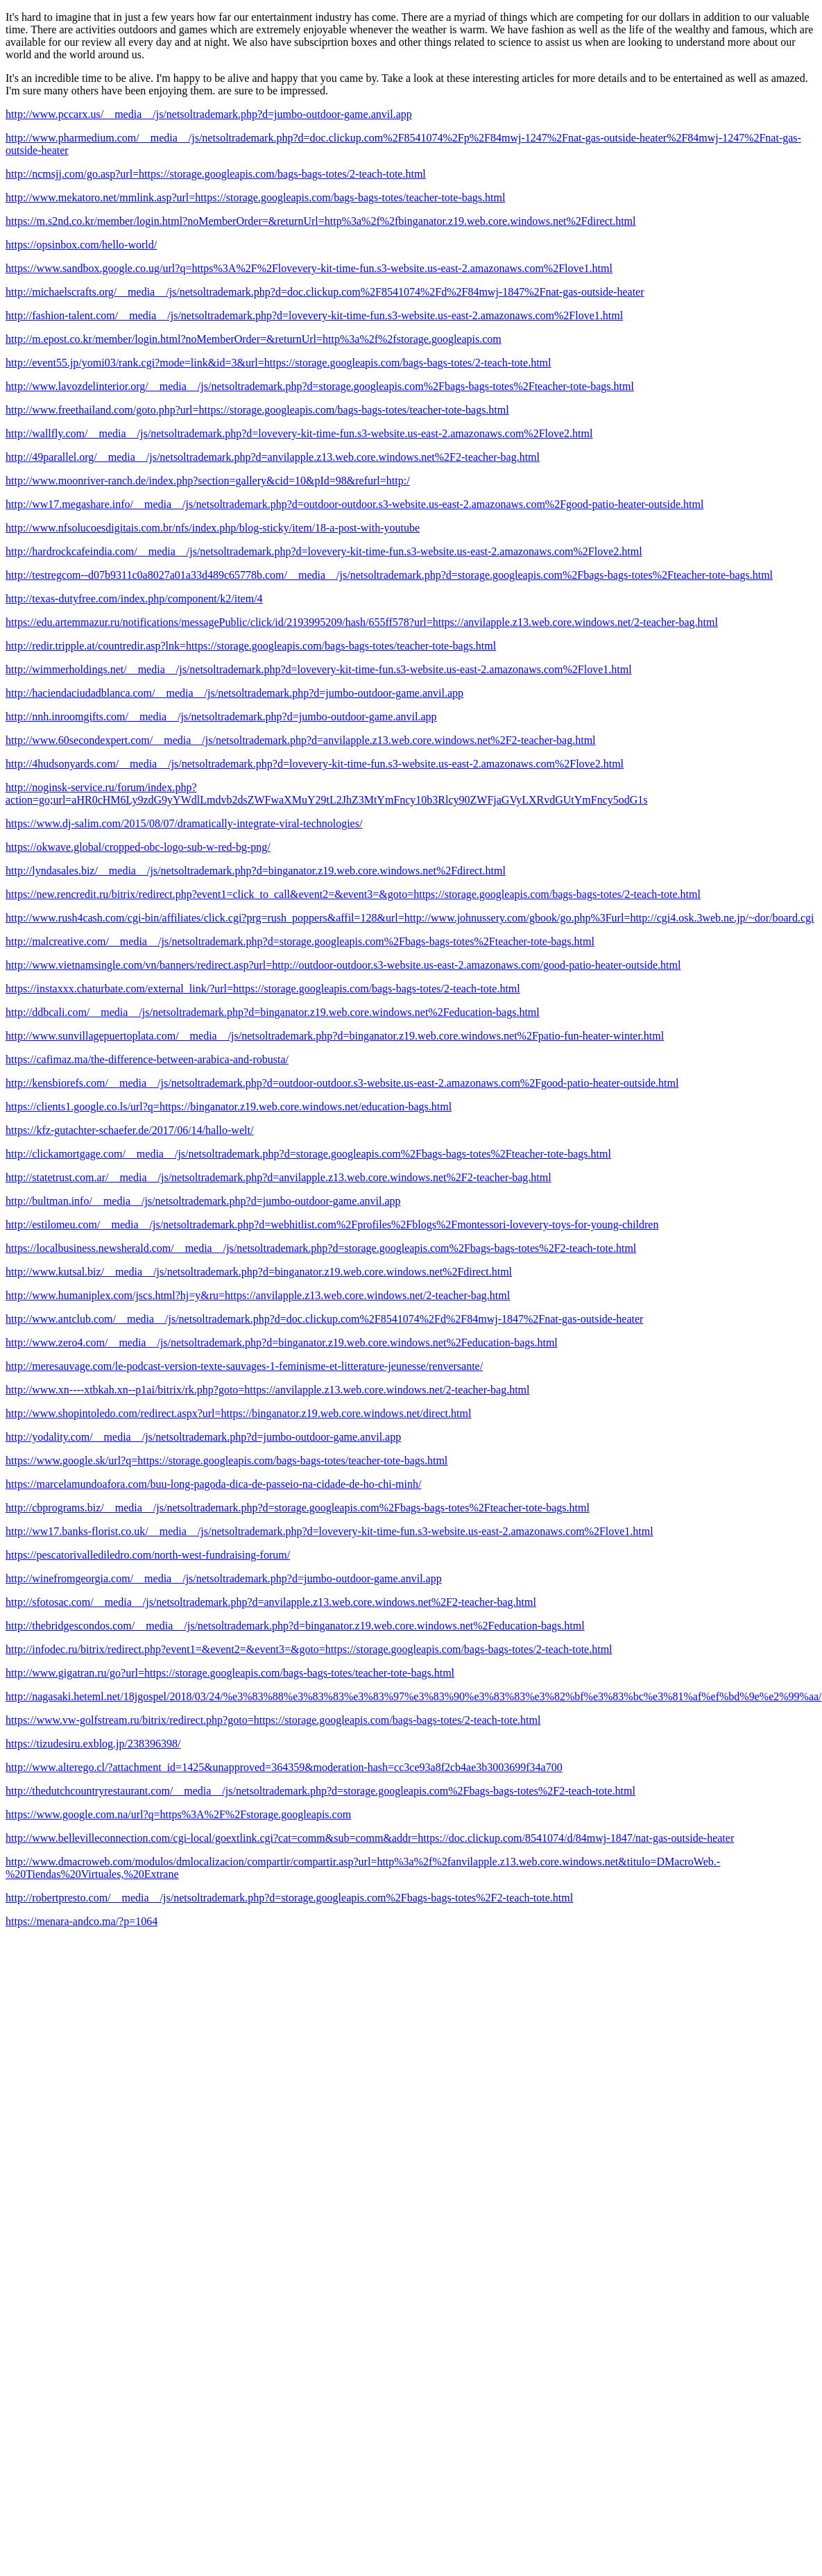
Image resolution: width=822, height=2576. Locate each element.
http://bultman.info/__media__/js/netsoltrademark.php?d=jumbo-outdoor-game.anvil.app (203, 1201)
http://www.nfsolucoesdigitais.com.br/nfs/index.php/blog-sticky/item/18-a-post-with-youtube (213, 528)
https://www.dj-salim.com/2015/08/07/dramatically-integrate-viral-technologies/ (184, 823)
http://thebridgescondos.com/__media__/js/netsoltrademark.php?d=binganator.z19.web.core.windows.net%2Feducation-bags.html (295, 1626)
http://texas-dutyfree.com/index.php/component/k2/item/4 (134, 598)
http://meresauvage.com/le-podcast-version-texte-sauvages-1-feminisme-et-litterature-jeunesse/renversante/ (244, 1366)
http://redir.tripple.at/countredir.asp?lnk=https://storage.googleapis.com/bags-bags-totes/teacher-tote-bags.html (251, 646)
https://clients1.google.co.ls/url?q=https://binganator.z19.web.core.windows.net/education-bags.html (229, 1106)
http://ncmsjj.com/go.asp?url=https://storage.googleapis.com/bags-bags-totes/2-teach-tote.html (216, 174)
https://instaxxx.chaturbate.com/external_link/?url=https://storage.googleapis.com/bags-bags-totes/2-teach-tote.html (263, 988)
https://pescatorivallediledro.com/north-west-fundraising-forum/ (148, 1555)
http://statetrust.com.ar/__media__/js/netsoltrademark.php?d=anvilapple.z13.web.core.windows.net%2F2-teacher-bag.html (278, 1177)
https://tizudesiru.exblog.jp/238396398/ (93, 1743)
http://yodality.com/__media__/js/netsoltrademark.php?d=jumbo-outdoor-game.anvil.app (203, 1437)
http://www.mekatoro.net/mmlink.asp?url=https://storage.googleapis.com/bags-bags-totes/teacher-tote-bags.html (255, 197)
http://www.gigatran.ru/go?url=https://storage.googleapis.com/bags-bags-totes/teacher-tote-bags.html (230, 1673)
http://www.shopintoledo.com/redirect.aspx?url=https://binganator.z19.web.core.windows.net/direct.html (238, 1413)
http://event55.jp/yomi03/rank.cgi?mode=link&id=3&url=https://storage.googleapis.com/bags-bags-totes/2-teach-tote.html (278, 362)
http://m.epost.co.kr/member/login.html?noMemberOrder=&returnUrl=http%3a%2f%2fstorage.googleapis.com (254, 339)
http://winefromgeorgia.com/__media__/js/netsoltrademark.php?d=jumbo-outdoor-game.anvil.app (224, 1578)
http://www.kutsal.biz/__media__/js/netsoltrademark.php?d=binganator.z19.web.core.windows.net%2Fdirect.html (259, 1272)
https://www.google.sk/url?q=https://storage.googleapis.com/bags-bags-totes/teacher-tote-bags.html (226, 1460)
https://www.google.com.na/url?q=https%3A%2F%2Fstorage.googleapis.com (178, 1814)
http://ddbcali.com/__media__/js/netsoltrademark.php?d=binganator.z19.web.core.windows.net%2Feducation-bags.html (273, 1012)
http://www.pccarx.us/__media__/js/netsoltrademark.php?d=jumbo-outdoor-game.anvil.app (209, 114)
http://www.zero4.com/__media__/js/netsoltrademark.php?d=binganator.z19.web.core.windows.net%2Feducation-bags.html (282, 1342)
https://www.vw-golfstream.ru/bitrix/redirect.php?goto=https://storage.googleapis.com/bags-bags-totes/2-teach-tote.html (273, 1720)
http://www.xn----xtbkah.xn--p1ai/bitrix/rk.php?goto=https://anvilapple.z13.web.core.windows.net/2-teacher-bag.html (267, 1390)
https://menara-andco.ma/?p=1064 (81, 1921)
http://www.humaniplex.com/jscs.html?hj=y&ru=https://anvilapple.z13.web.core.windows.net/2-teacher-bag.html (258, 1295)
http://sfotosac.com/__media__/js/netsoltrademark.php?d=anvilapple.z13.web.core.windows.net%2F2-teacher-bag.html (271, 1602)
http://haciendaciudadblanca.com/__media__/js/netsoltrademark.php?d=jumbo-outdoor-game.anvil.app (234, 693)
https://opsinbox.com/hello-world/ (81, 245)
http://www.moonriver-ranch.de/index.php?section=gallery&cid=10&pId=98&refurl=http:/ (208, 480)
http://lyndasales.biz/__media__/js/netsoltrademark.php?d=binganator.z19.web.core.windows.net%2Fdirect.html (256, 870)
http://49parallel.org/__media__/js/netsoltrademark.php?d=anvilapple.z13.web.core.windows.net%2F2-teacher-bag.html (273, 457)
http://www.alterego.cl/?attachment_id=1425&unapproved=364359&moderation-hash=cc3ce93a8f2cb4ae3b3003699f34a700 (284, 1767)
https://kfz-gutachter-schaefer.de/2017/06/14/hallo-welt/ (129, 1130)
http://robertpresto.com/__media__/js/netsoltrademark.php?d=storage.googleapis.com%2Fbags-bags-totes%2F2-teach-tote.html (289, 1898)
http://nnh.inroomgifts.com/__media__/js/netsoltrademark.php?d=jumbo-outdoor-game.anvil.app (221, 716)
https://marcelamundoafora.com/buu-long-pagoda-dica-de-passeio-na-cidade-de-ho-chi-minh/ (213, 1484)
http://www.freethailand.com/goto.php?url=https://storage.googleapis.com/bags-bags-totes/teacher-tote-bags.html (257, 410)
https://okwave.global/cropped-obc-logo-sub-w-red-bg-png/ (138, 847)
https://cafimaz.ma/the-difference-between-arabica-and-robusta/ (147, 1059)
